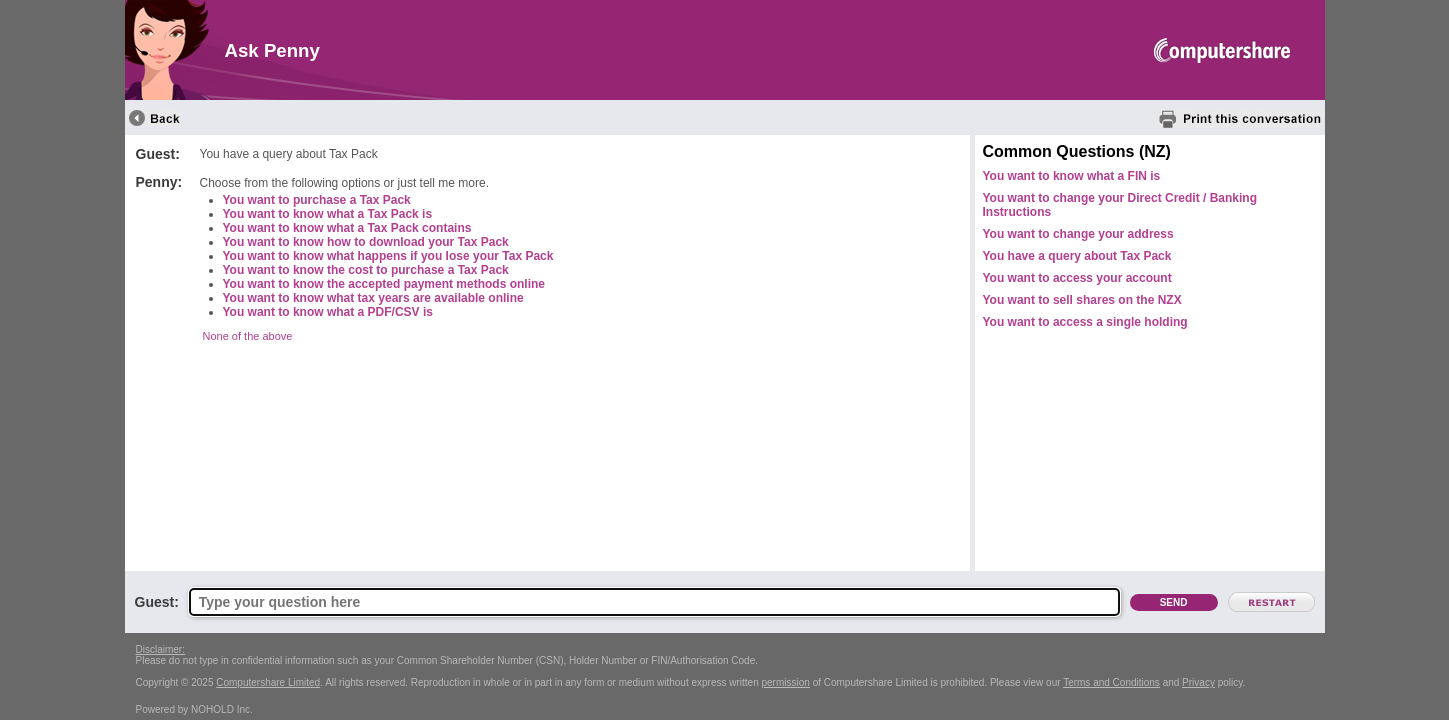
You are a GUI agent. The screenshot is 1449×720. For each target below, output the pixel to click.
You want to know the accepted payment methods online (384, 284)
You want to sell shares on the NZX (1082, 300)
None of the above (248, 336)
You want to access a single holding (1085, 322)
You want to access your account (1077, 278)
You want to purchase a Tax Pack (317, 200)
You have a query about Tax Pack (1077, 256)
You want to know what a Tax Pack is (328, 214)
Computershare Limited (268, 682)
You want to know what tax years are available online (373, 298)
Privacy (1198, 682)
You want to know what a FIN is (1072, 176)
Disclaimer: (160, 649)
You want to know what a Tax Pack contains (347, 228)
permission (786, 682)
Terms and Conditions (1111, 682)
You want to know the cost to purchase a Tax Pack (366, 270)
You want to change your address (1078, 234)
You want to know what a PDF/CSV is (328, 312)
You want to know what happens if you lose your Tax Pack (388, 256)
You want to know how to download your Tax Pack (366, 242)
